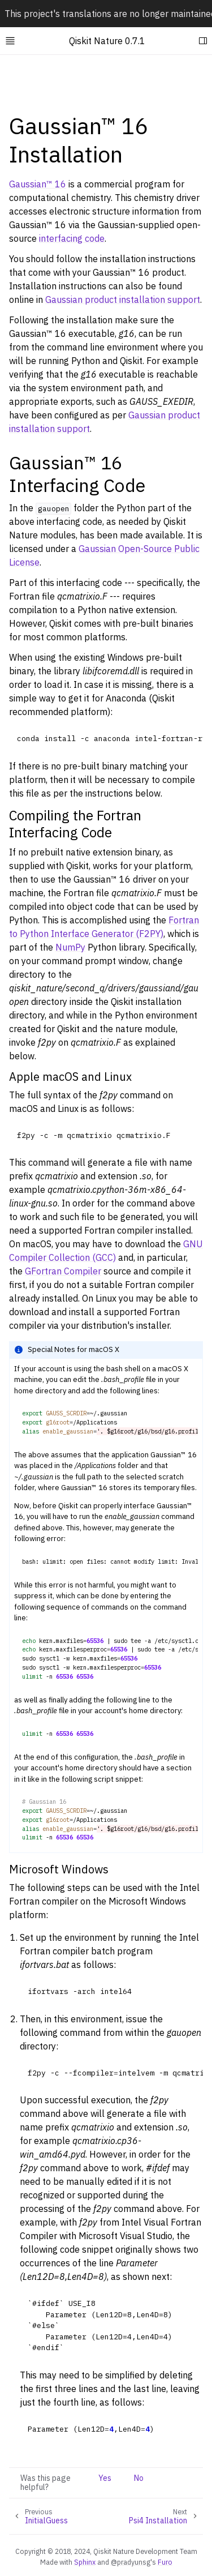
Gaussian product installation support (122, 299)
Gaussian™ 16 (37, 184)
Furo (165, 2561)
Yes (104, 2478)
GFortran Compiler (63, 1271)
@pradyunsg (130, 2561)
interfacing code (72, 238)
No (139, 2478)
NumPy (70, 947)
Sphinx (85, 2561)
